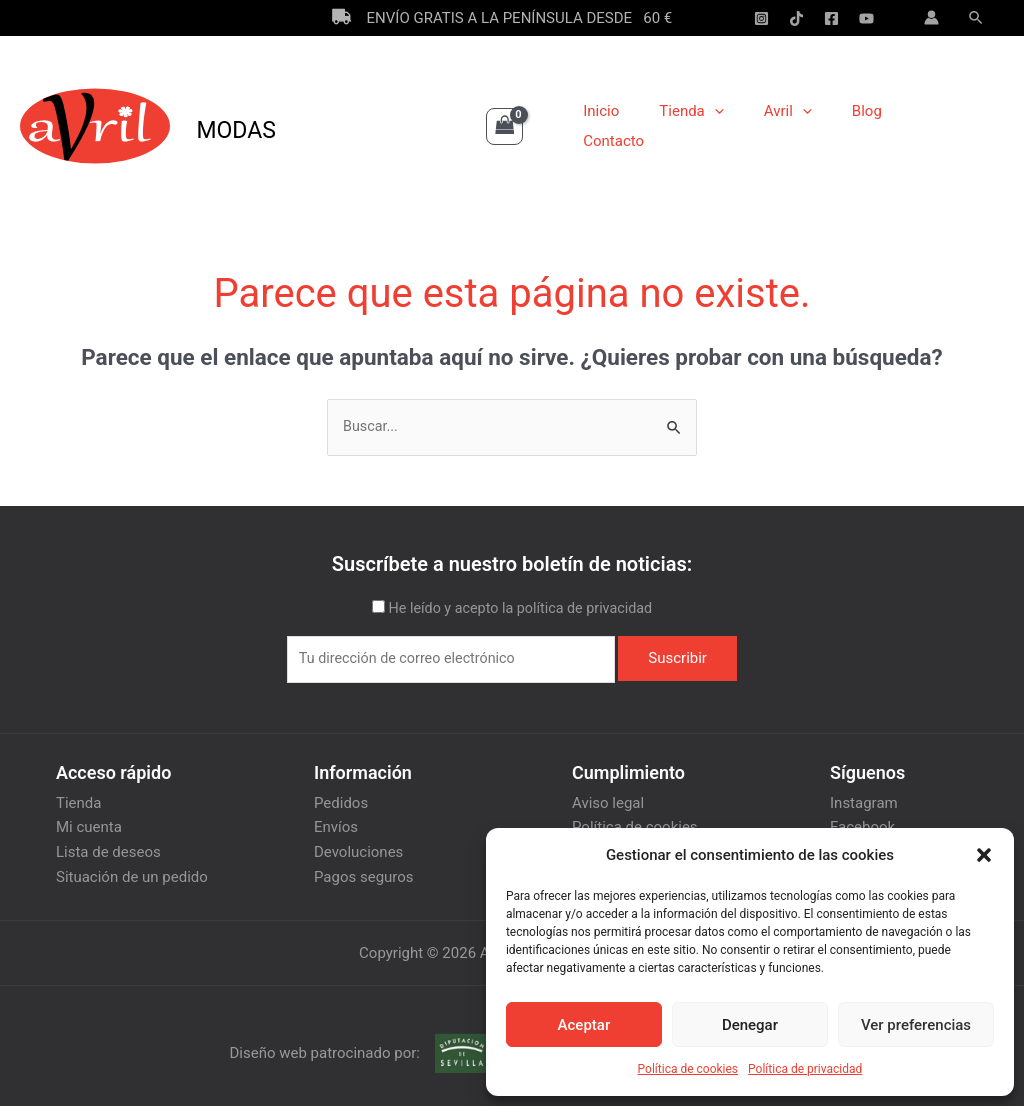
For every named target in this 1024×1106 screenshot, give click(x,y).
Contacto (943, 126)
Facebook (862, 826)
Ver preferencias (916, 1025)
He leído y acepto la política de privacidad (520, 609)
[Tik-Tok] (796, 18)
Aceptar (584, 1025)
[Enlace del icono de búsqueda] (977, 18)
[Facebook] (831, 18)
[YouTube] (866, 18)
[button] (984, 855)
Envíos (336, 826)
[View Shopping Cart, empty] (505, 126)
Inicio (633, 126)
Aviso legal (608, 802)
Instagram (864, 802)
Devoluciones (358, 850)
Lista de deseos (108, 850)
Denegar (750, 1025)
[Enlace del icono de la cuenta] (931, 17)
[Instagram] (761, 18)
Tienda (713, 126)
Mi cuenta (89, 826)
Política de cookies (688, 1069)
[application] (735, 126)
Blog (868, 126)
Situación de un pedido (132, 874)
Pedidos (341, 802)
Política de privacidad (805, 1069)
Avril (799, 126)
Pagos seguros (364, 874)
